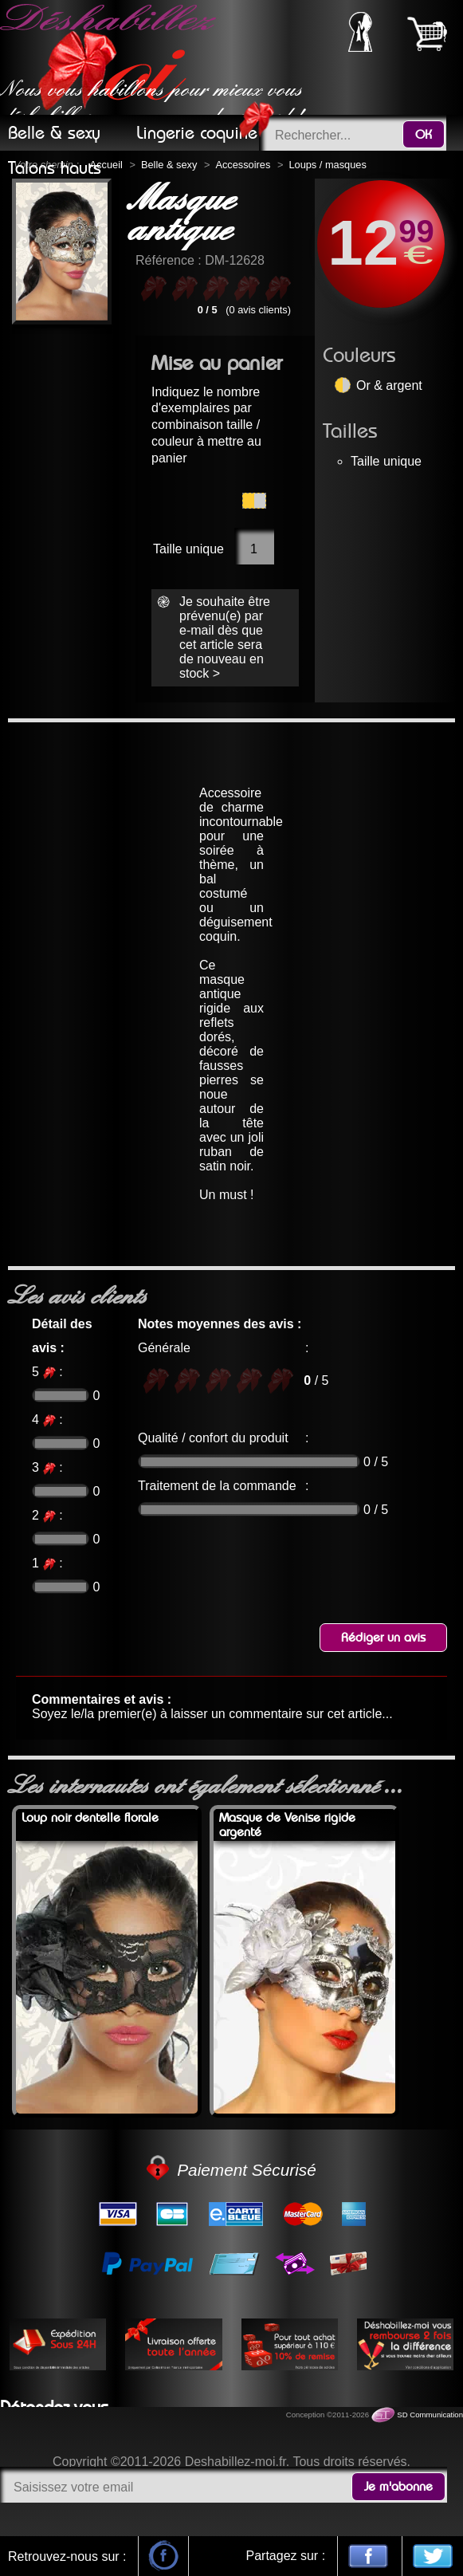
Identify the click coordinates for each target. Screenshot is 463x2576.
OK (423, 135)
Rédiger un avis (383, 1637)
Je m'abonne (398, 2487)
